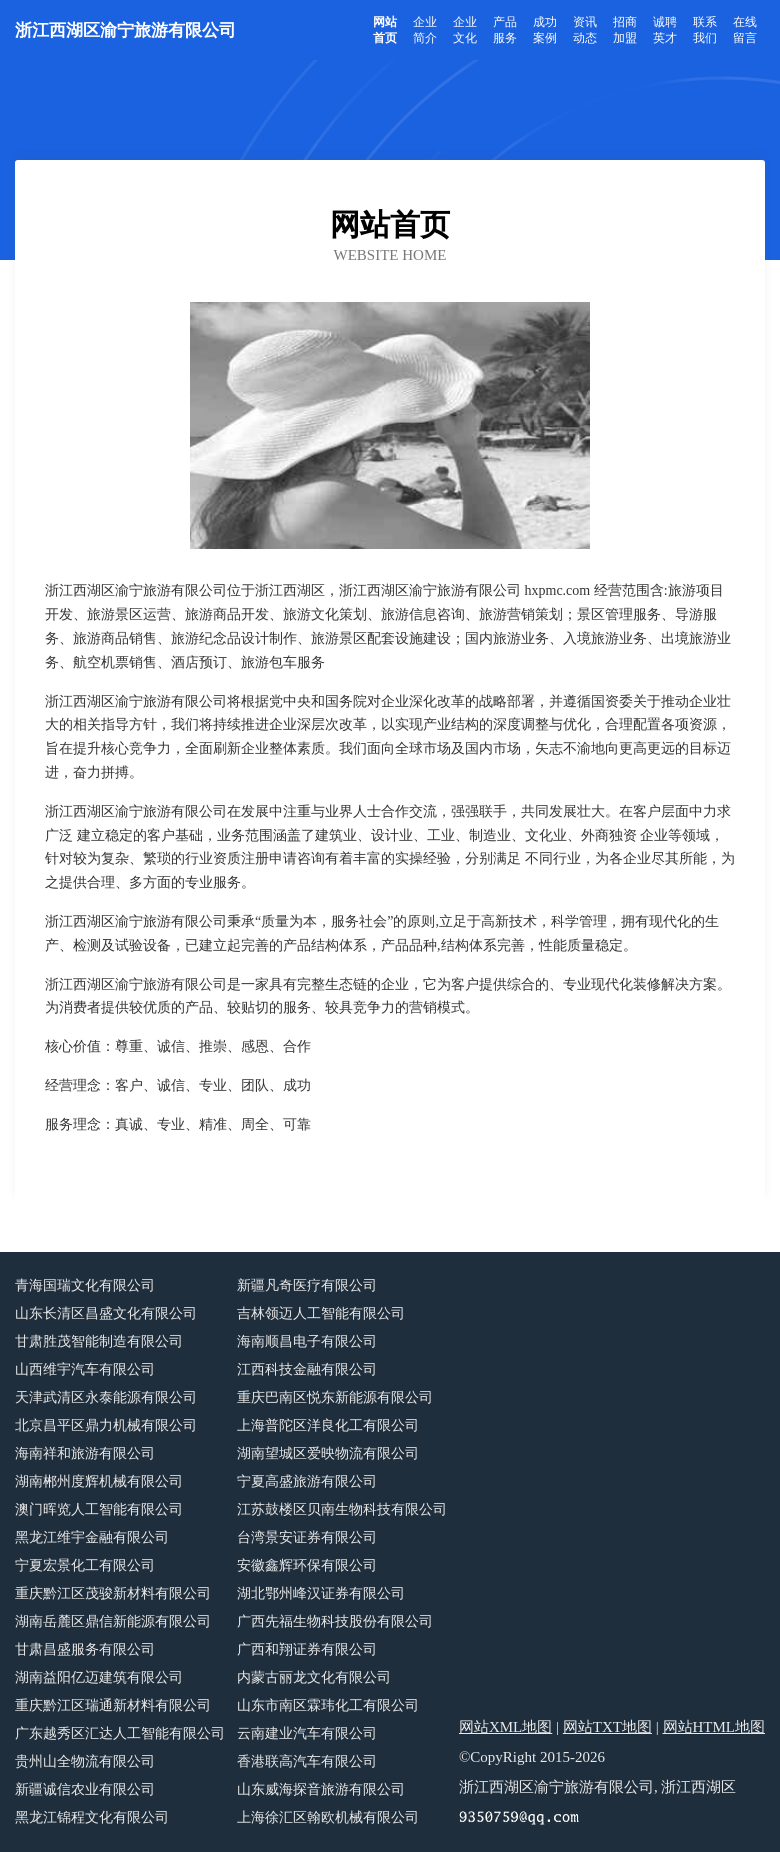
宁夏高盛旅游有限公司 (307, 1481)
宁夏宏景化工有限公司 (85, 1565)
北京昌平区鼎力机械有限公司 (106, 1425)
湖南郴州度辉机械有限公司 (99, 1481)
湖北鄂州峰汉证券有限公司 (321, 1593)
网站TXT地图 (607, 1727)
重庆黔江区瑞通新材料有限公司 (113, 1705)
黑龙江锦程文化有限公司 (92, 1817)
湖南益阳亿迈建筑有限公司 (99, 1677)
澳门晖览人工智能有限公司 (99, 1509)
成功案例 (545, 30)
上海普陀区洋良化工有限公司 (328, 1425)
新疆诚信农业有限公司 (85, 1789)
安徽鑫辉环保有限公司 (307, 1565)
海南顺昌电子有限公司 (307, 1341)
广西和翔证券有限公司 (307, 1649)
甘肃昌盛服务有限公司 (85, 1649)
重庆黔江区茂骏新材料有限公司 (113, 1593)
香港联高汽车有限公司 (307, 1761)
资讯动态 (585, 30)
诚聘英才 (665, 30)
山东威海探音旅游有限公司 (321, 1789)
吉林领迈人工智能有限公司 (321, 1313)
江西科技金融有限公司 (307, 1369)
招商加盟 (625, 30)
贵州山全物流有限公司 (85, 1761)
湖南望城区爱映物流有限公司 (328, 1453)
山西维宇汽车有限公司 (85, 1369)
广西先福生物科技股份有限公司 (335, 1621)
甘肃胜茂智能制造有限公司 (99, 1341)
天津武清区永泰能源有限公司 (106, 1397)
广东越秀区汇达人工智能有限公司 (120, 1733)
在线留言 (745, 30)
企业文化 (465, 30)
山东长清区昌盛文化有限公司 (106, 1313)
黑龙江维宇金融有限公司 (92, 1537)
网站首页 (385, 30)
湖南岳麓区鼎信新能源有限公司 (113, 1621)
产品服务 (505, 30)
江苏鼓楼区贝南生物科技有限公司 (342, 1509)
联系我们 (705, 30)
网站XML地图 (505, 1727)
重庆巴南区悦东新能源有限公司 (335, 1397)
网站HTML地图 (714, 1727)
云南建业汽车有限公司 (307, 1733)
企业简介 (425, 30)
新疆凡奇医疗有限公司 (307, 1285)
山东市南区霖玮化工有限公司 (328, 1705)
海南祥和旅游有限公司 (85, 1453)
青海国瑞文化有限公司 (85, 1285)
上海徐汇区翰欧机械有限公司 (328, 1817)
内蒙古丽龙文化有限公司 (314, 1677)
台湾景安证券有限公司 (307, 1537)
